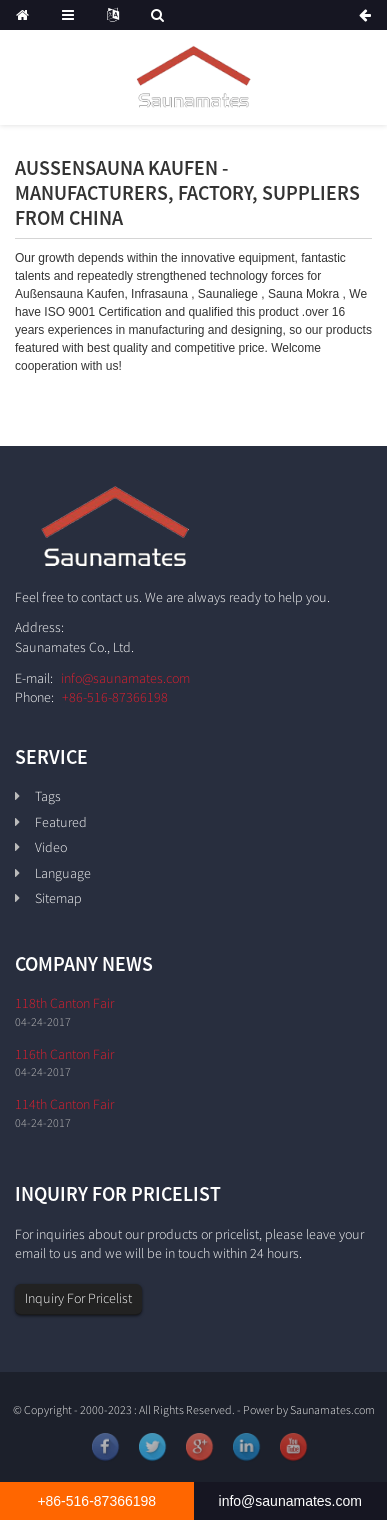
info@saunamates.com (125, 678)
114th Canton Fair (64, 1104)
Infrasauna (159, 294)
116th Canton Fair (64, 1054)
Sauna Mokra (303, 294)
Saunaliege (228, 294)
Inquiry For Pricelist (78, 1298)
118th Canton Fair (64, 1003)
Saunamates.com (332, 1409)
